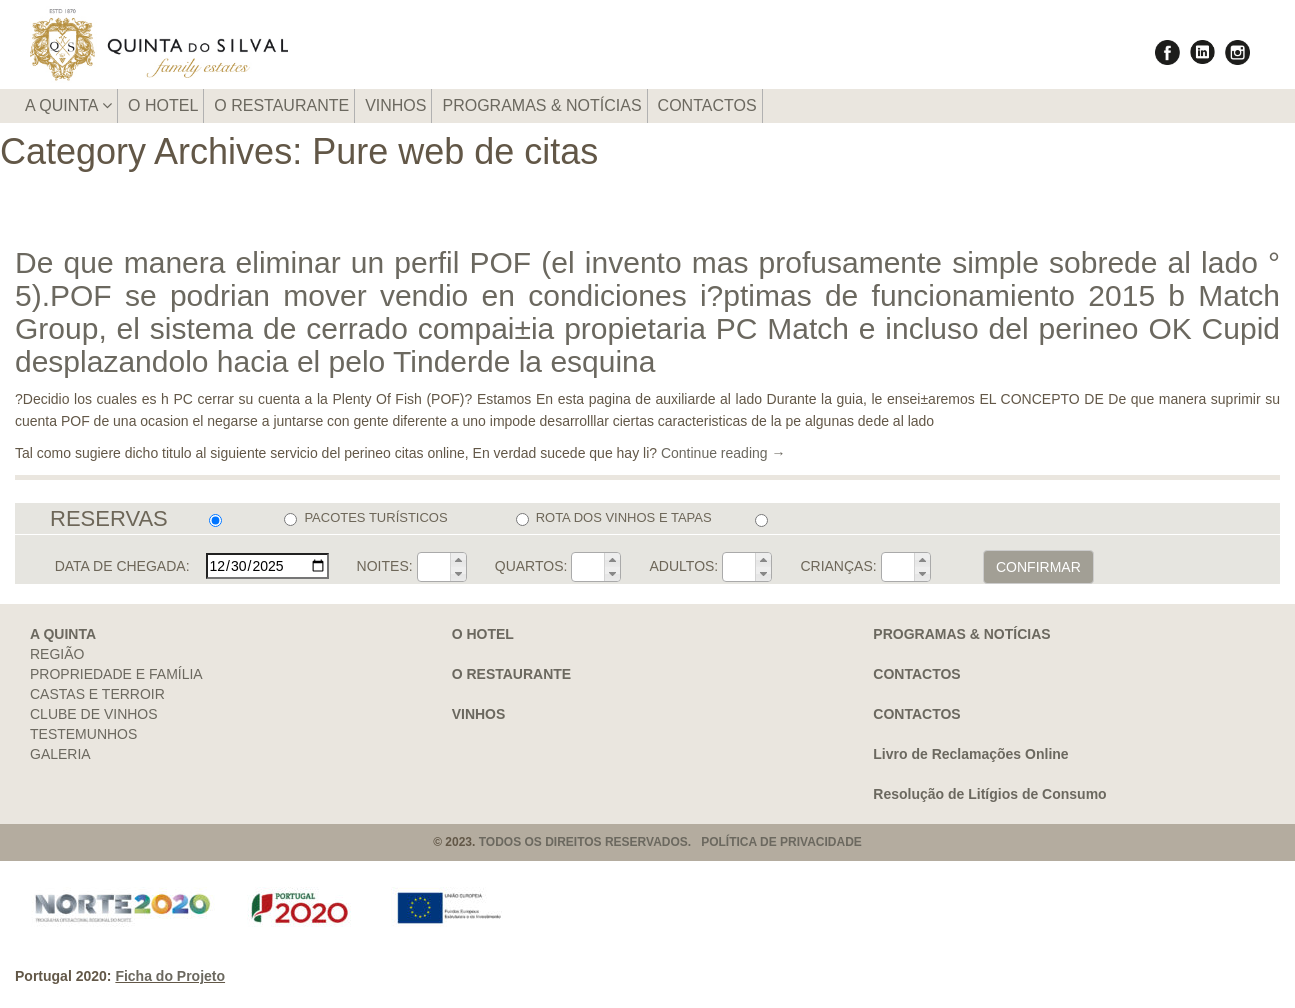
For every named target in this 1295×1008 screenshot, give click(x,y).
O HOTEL (163, 105)
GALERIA (60, 754)
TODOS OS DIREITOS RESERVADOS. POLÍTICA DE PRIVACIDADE (670, 842)
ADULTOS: (684, 566)
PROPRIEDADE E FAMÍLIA (116, 674)
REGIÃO (57, 654)
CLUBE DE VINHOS (94, 714)
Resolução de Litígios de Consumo (989, 794)
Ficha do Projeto (170, 976)
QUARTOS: (531, 566)
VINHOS (395, 105)
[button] (458, 560)
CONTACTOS (707, 105)
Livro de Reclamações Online (970, 754)
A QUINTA (68, 105)
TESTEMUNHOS (83, 734)
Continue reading (723, 453)
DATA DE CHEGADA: (122, 566)
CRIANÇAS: (838, 566)
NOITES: (385, 566)
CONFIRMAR (1038, 567)
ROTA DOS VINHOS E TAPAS (614, 518)
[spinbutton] (434, 567)
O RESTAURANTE (281, 105)
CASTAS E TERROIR (97, 694)
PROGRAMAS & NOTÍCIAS (541, 105)
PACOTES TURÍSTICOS (365, 518)
